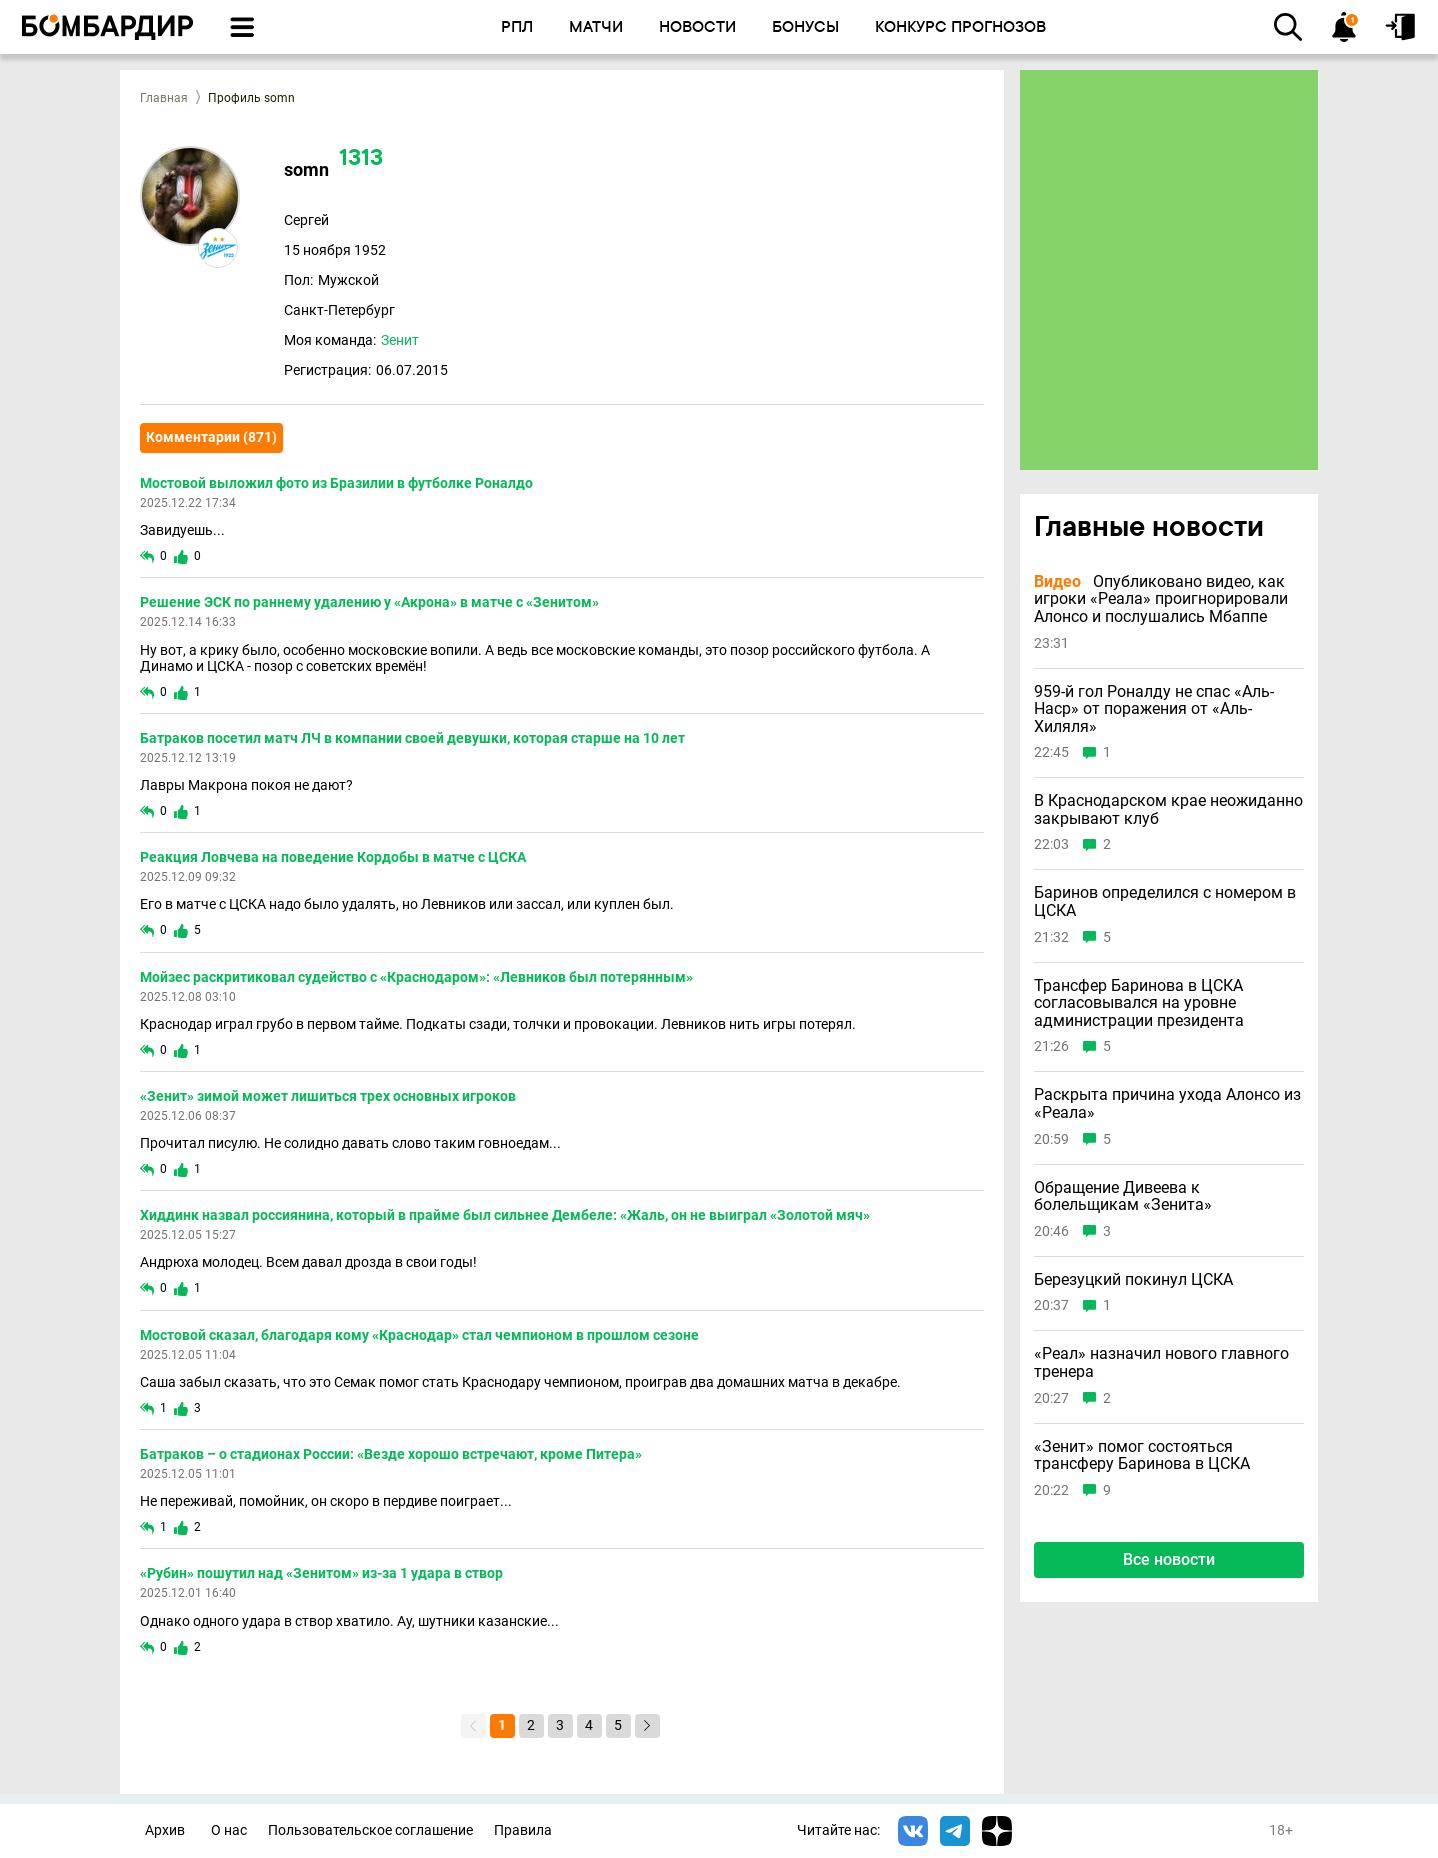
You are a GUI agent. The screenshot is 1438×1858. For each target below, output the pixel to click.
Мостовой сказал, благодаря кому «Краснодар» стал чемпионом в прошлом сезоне (419, 1335)
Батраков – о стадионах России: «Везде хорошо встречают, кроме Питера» (391, 1454)
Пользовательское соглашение (370, 1830)
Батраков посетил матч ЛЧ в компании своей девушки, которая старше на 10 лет (412, 738)
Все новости (1169, 1559)
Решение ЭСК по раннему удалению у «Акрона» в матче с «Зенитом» (369, 602)
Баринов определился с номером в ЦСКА (1165, 901)
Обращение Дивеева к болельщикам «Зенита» (1123, 1196)
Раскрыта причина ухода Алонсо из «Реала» (1167, 1103)
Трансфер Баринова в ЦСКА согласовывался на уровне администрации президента (1139, 1003)
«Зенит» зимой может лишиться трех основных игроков (328, 1096)
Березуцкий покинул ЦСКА (1133, 1280)
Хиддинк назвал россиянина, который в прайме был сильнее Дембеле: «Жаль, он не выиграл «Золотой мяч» (505, 1215)
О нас (229, 1830)
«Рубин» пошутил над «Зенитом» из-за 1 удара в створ (321, 1573)
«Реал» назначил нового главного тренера (1161, 1362)
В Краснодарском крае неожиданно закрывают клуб (1168, 809)
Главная (164, 98)
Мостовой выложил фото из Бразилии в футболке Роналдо (336, 483)
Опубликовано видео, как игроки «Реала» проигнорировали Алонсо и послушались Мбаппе (1161, 599)
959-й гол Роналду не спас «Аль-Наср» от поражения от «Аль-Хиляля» (1154, 709)
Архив (165, 1830)
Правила (523, 1830)
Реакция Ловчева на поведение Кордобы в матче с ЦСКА (333, 857)
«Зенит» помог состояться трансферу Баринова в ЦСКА (1142, 1455)
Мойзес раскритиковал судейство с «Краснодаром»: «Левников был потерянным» (416, 977)
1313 (361, 159)
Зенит (400, 340)
